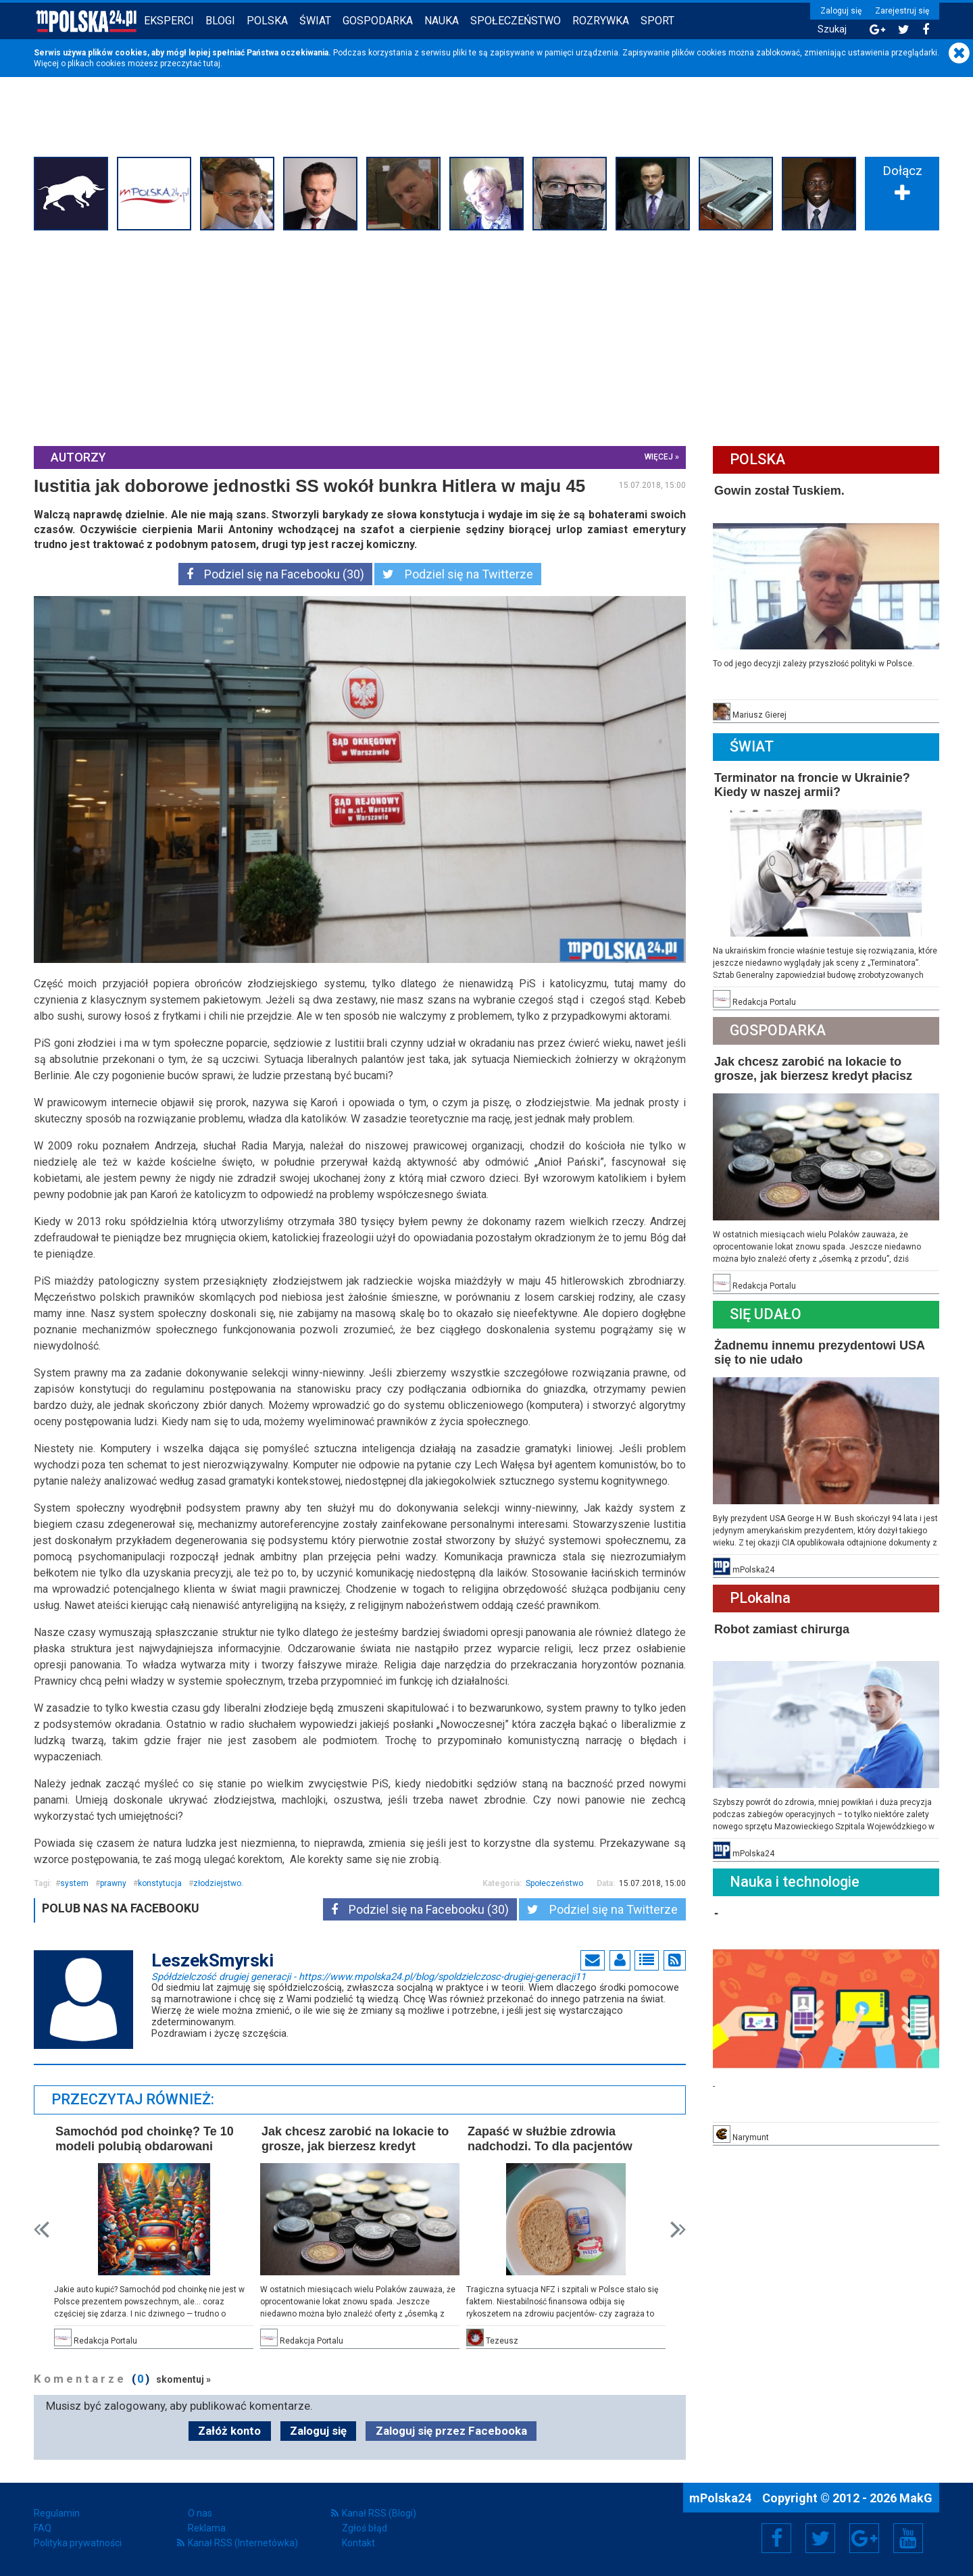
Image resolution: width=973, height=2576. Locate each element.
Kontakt (358, 2542)
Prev (41, 2229)
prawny (113, 1883)
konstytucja (160, 1883)
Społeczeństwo (515, 20)
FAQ (42, 2528)
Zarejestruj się (902, 11)
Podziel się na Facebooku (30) (275, 574)
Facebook (776, 2538)
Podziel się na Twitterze (457, 574)
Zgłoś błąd (364, 2528)
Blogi (220, 20)
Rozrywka (600, 20)
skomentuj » (183, 2379)
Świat (315, 20)
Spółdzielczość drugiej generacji (368, 1976)
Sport (657, 20)
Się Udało (765, 1314)
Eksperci (169, 20)
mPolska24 (721, 2498)
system (74, 1883)
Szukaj (832, 29)
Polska (267, 20)
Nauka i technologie (794, 1881)
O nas (200, 2513)
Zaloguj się (841, 11)
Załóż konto (229, 2430)
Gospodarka (378, 20)
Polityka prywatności (78, 2542)
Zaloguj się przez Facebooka (451, 2430)
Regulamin (57, 2513)
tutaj (211, 63)
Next (678, 2229)
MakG (915, 2498)
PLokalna (760, 1597)
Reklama (207, 2528)
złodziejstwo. (218, 1883)
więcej (659, 457)
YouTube (908, 2538)
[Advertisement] (486, 336)
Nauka (441, 20)
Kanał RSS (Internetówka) (243, 2542)
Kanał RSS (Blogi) (379, 2513)
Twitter (820, 2538)
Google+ (864, 2538)
